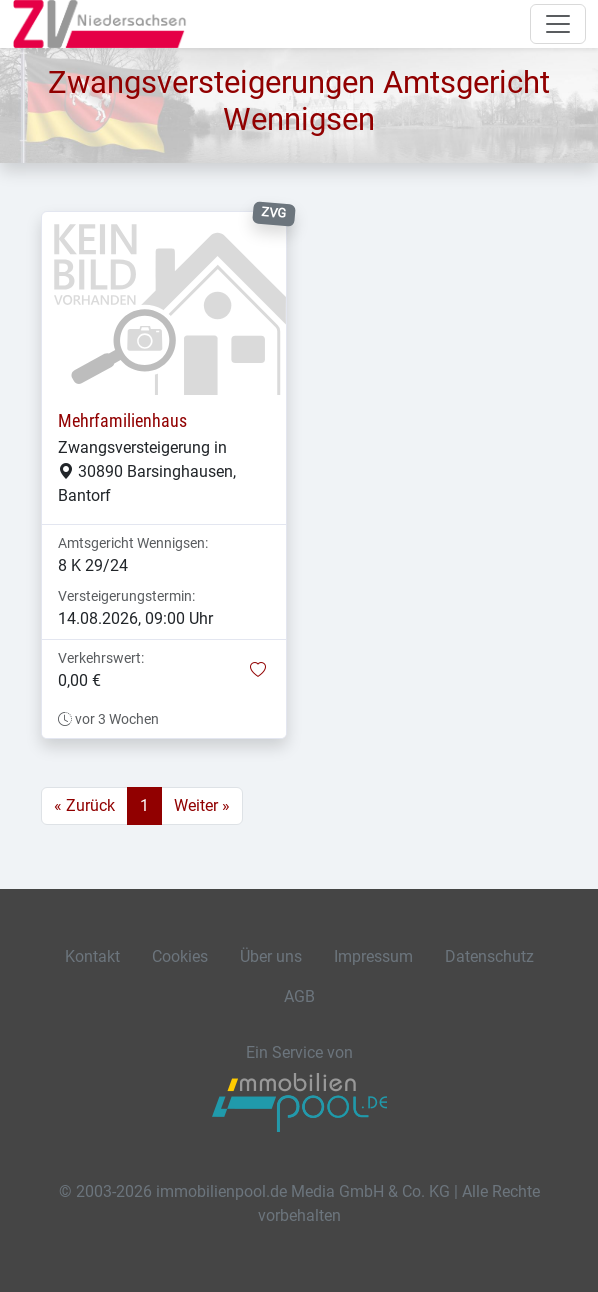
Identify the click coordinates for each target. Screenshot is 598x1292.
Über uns (271, 956)
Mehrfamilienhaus (122, 421)
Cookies (180, 956)
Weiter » (202, 805)
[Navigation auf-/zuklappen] (558, 24)
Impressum (373, 956)
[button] (258, 671)
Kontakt (92, 956)
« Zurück (84, 805)
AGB (299, 996)
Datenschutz (489, 956)
